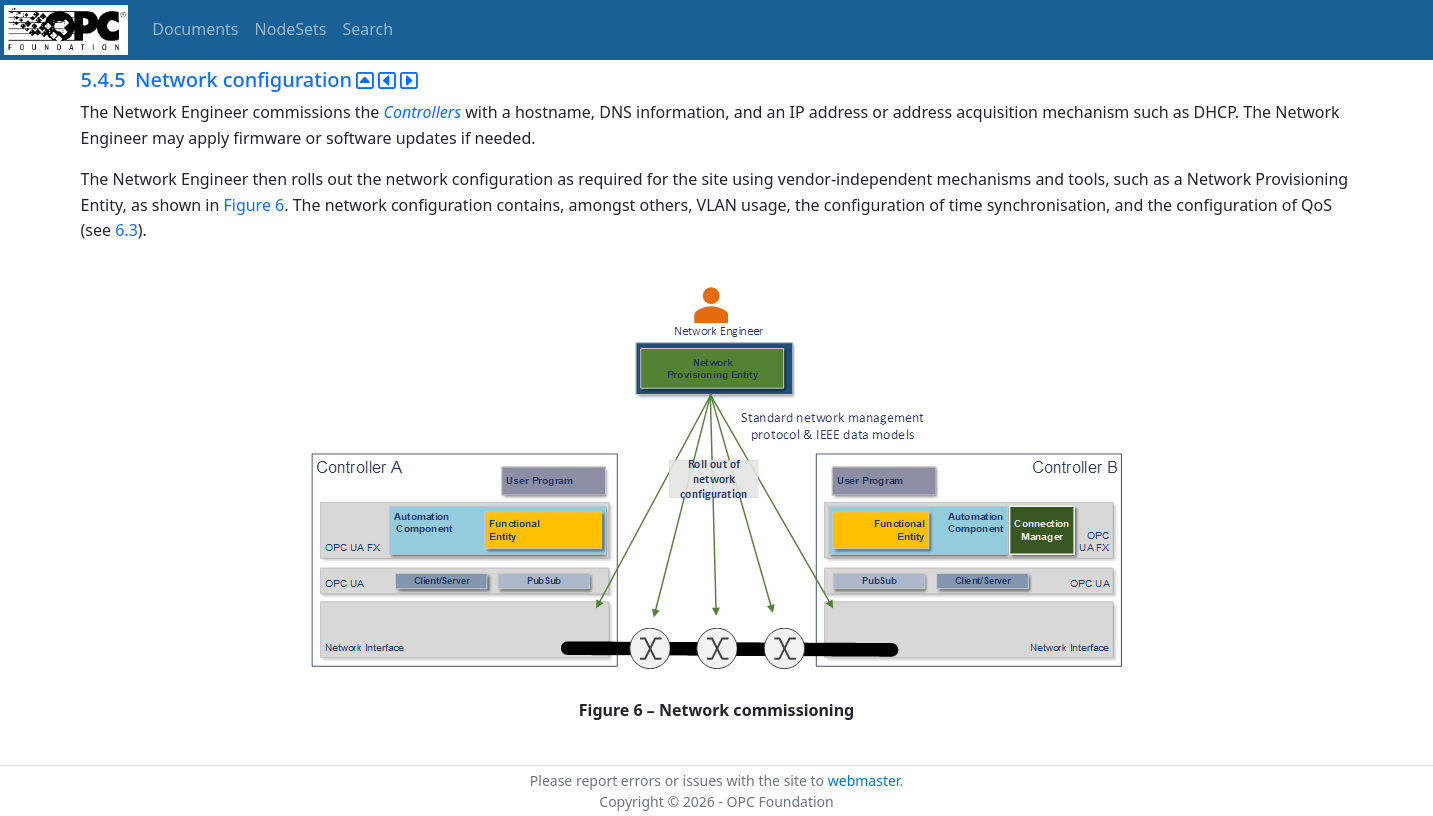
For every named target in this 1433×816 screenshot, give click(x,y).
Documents (195, 29)
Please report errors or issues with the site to (679, 780)
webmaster (864, 780)
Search (368, 29)
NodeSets (291, 29)
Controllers (423, 112)
